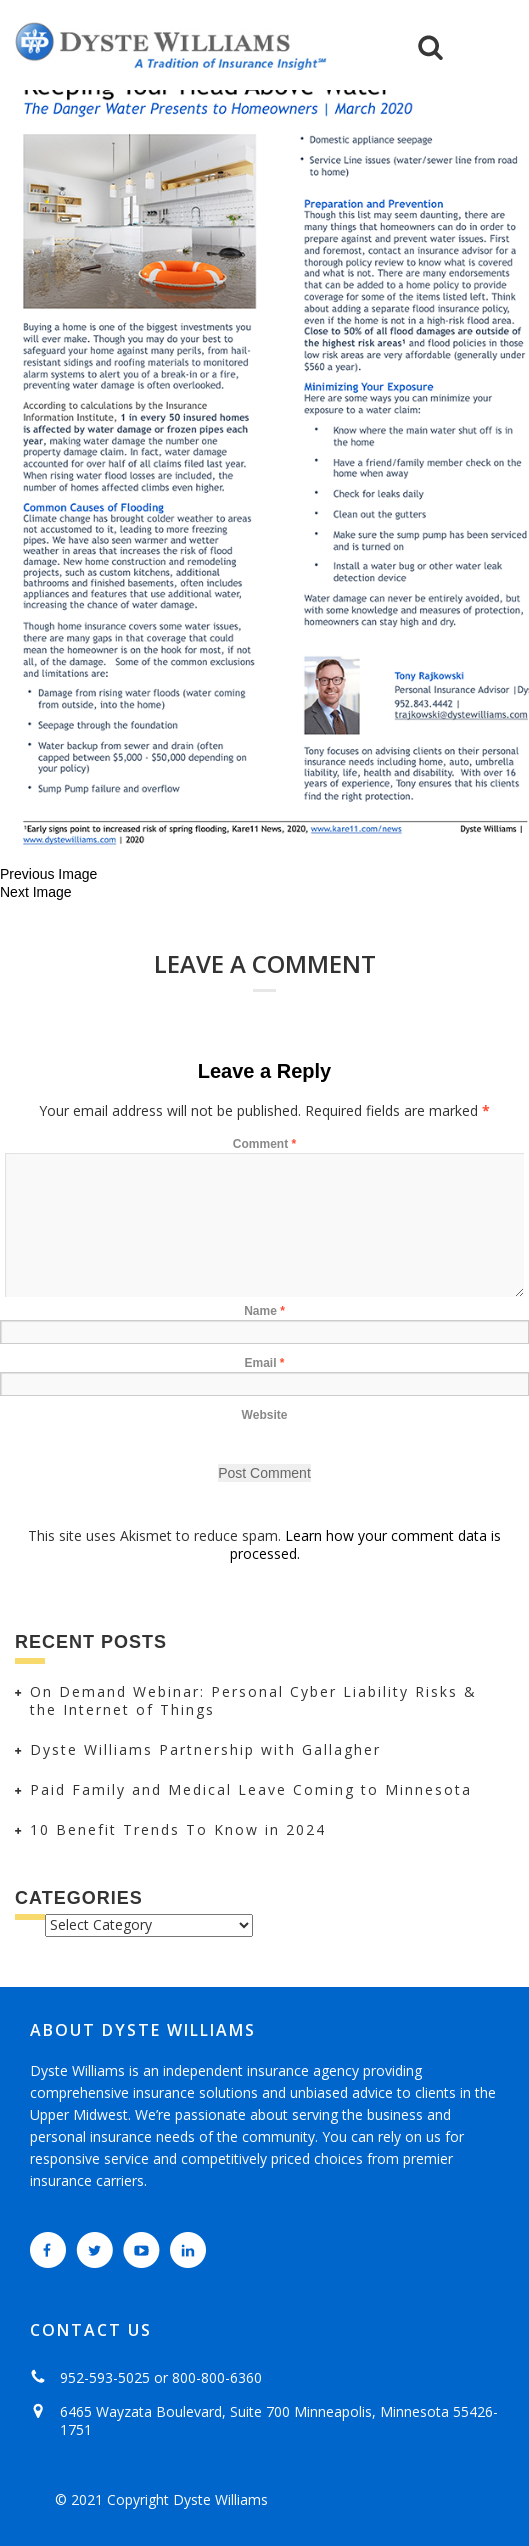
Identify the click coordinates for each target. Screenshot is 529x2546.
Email (264, 1363)
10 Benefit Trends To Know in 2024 (178, 1829)
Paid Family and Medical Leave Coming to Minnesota (251, 1789)
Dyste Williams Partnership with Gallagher (205, 1749)
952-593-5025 (105, 2377)
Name (264, 1311)
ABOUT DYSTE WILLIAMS (143, 2030)
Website (265, 1415)
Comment (264, 1144)
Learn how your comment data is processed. (366, 1544)
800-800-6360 (217, 2377)
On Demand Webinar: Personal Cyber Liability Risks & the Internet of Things (253, 1700)
